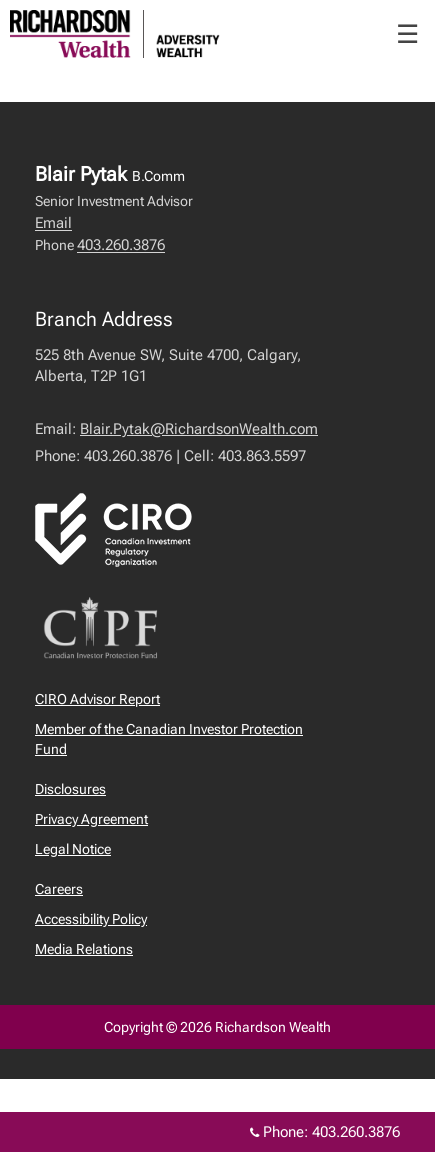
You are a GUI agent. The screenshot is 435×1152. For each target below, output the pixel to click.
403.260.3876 (121, 245)
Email (53, 223)
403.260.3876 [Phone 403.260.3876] (356, 1132)
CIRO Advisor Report (97, 699)
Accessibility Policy (91, 919)
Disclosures (70, 789)
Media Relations (84, 949)
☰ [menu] (407, 34)
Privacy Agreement (91, 819)
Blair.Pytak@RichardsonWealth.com (199, 429)
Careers (59, 889)
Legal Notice (73, 849)
